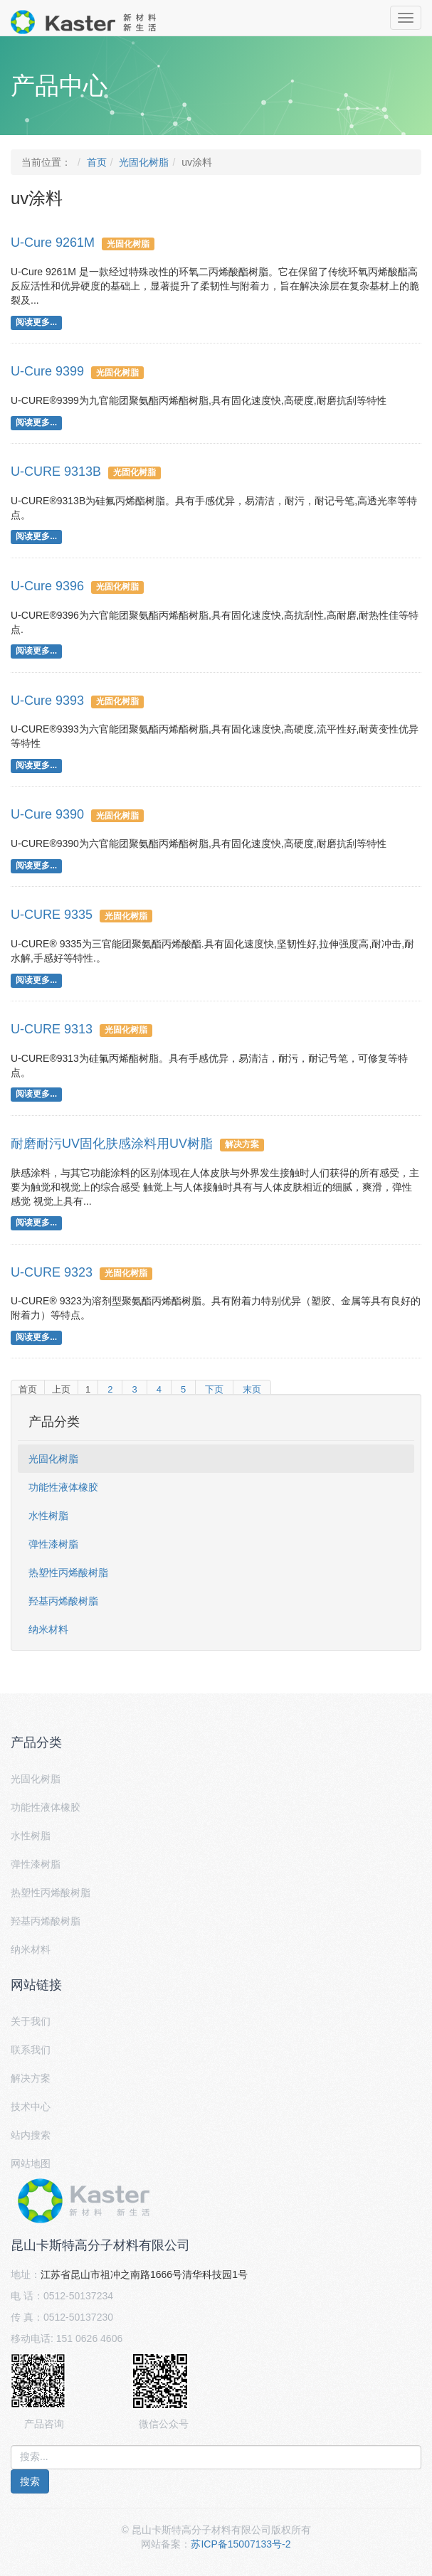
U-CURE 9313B (56, 471)
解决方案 (242, 1144)
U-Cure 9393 (47, 700)
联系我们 (31, 2049)
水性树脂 (48, 1515)
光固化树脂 (144, 162)
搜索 (30, 2481)
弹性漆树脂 (53, 1544)
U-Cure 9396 (47, 586)
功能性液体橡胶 (63, 1487)
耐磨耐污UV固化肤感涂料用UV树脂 (112, 1144)
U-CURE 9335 (52, 915)
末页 (252, 1389)
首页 (97, 162)
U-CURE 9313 (52, 1029)
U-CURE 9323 (52, 1272)
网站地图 (31, 2163)
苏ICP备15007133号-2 (240, 2544)
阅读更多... (36, 322)
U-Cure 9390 (47, 814)
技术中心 (31, 2106)
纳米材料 (48, 1629)
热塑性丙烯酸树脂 (68, 1572)
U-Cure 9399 (47, 371)
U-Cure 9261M (53, 242)
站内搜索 (31, 2135)
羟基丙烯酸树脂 (63, 1601)
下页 (214, 1389)
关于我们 (31, 2021)
